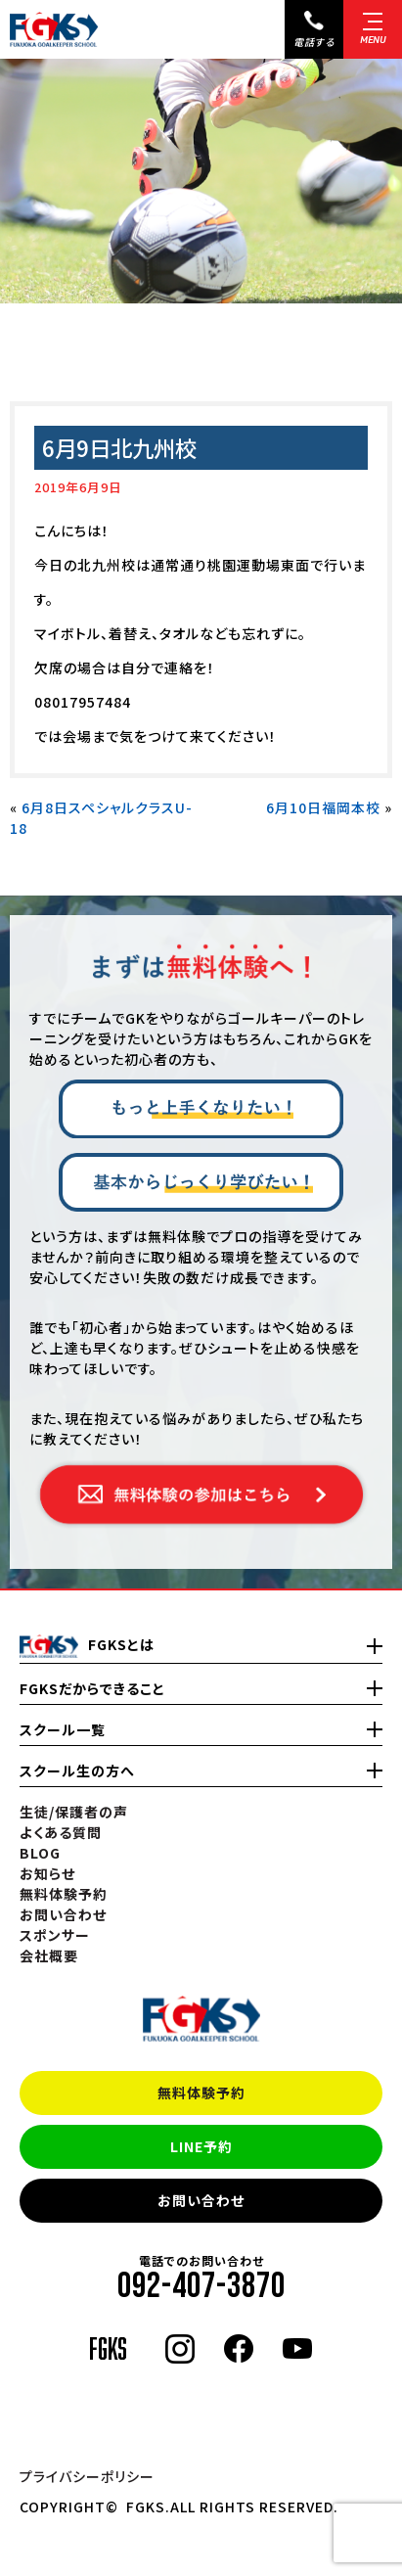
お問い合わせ (201, 2200)
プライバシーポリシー (87, 2476)
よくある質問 (61, 1832)
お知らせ (47, 1873)
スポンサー (55, 1935)
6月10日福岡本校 (323, 807)
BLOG (40, 1853)
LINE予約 (201, 2146)
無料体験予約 (201, 2092)
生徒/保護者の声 (74, 1811)
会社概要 (49, 1955)
